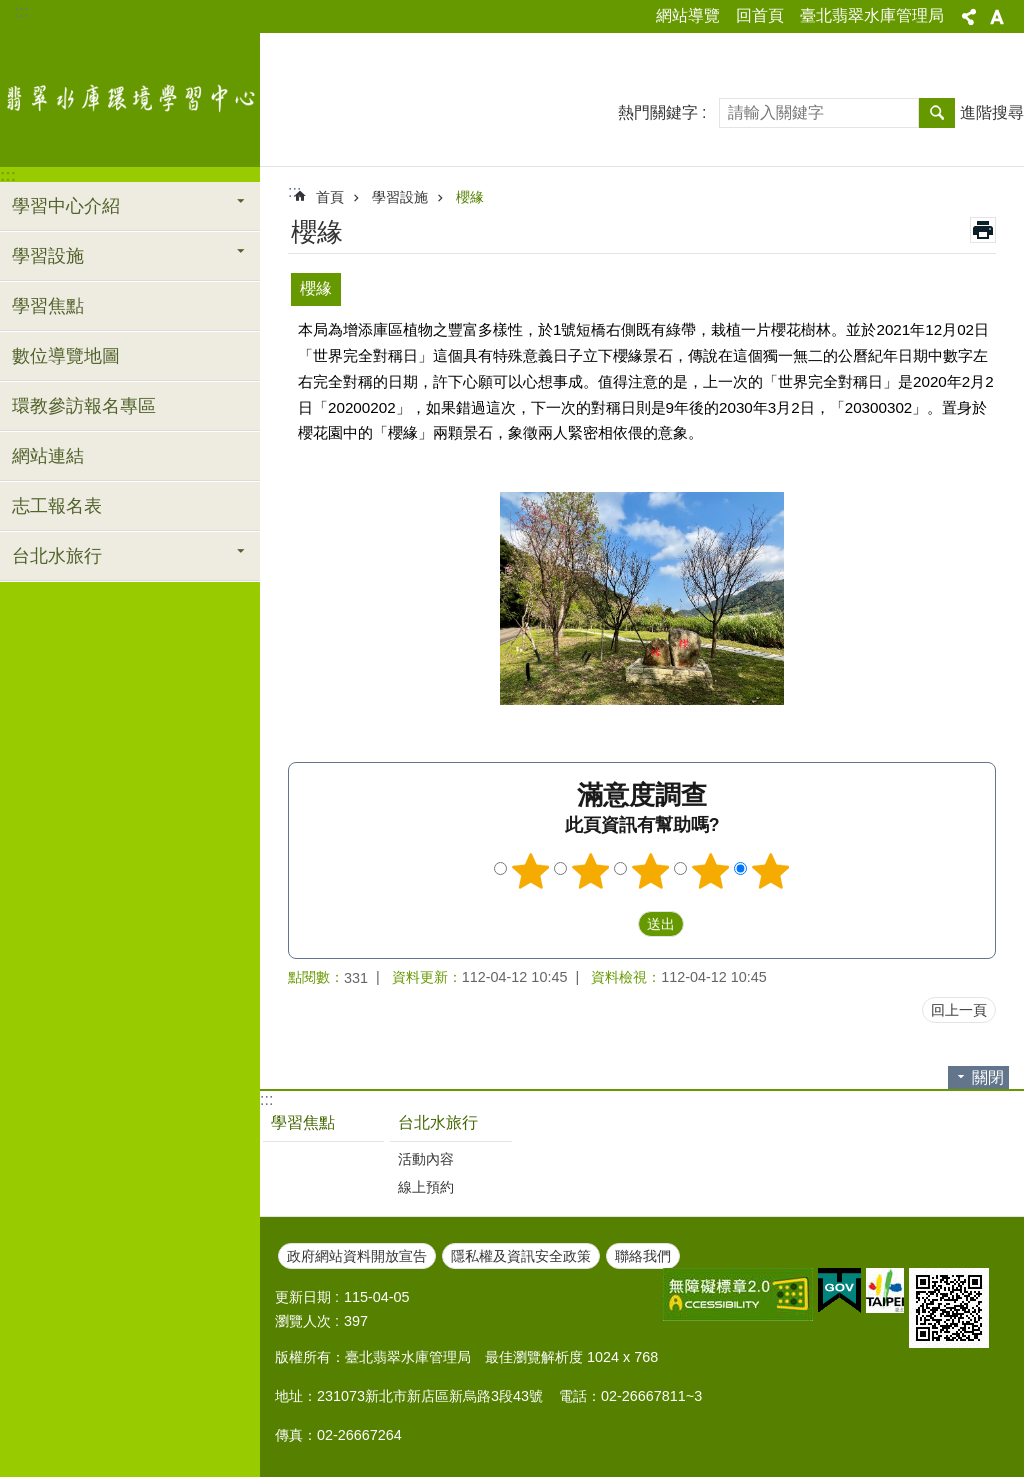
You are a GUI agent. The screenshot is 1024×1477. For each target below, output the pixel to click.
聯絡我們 (643, 1256)
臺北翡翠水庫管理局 (872, 15)
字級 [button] (997, 17)
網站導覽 (688, 15)
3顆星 (651, 871)
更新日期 (303, 1297)
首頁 (330, 197)
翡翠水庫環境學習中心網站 (130, 97)
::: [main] (294, 191)
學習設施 (400, 197)
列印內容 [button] (983, 230)
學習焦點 (48, 306)
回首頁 (760, 15)
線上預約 (426, 1187)
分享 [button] (969, 17)
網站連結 (48, 456)
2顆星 (591, 871)
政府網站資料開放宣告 (357, 1256)
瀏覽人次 (303, 1321)
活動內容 (426, 1159)
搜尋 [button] (937, 113)
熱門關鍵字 (658, 112)
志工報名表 (57, 506)
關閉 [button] (988, 1077)
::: (21, 11)
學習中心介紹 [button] (66, 206)
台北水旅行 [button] (57, 556)
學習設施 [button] (48, 256)
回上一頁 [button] (959, 1010)
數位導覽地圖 (66, 356)
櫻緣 (470, 197)
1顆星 (531, 871)
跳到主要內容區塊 (10, 10)
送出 (619, 924)
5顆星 (771, 871)
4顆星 (711, 871)
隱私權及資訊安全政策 (521, 1256)
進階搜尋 (992, 112)
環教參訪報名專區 (84, 406)
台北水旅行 (438, 1122)
